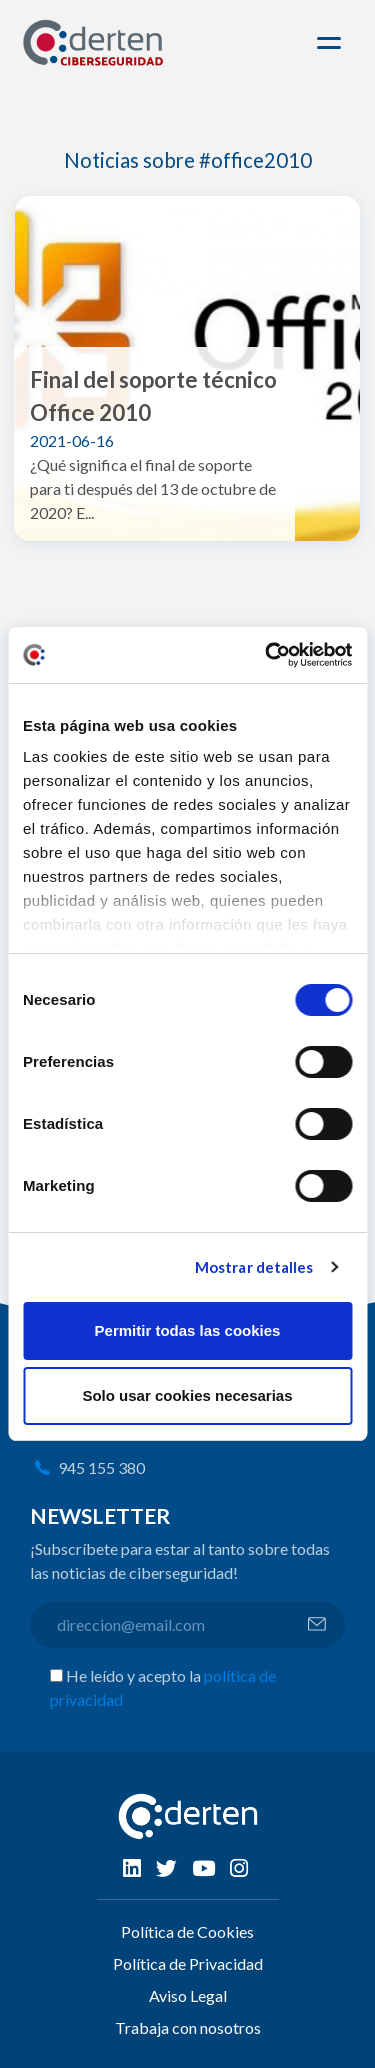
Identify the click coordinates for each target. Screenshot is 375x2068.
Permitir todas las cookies (188, 1330)
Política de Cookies (187, 1931)
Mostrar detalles (254, 1267)
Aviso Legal (188, 1995)
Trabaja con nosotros (188, 2027)
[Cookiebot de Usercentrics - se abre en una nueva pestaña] (267, 655)
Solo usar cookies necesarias (187, 1395)
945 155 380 (101, 1467)
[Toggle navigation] (332, 43)
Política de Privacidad (188, 1963)
